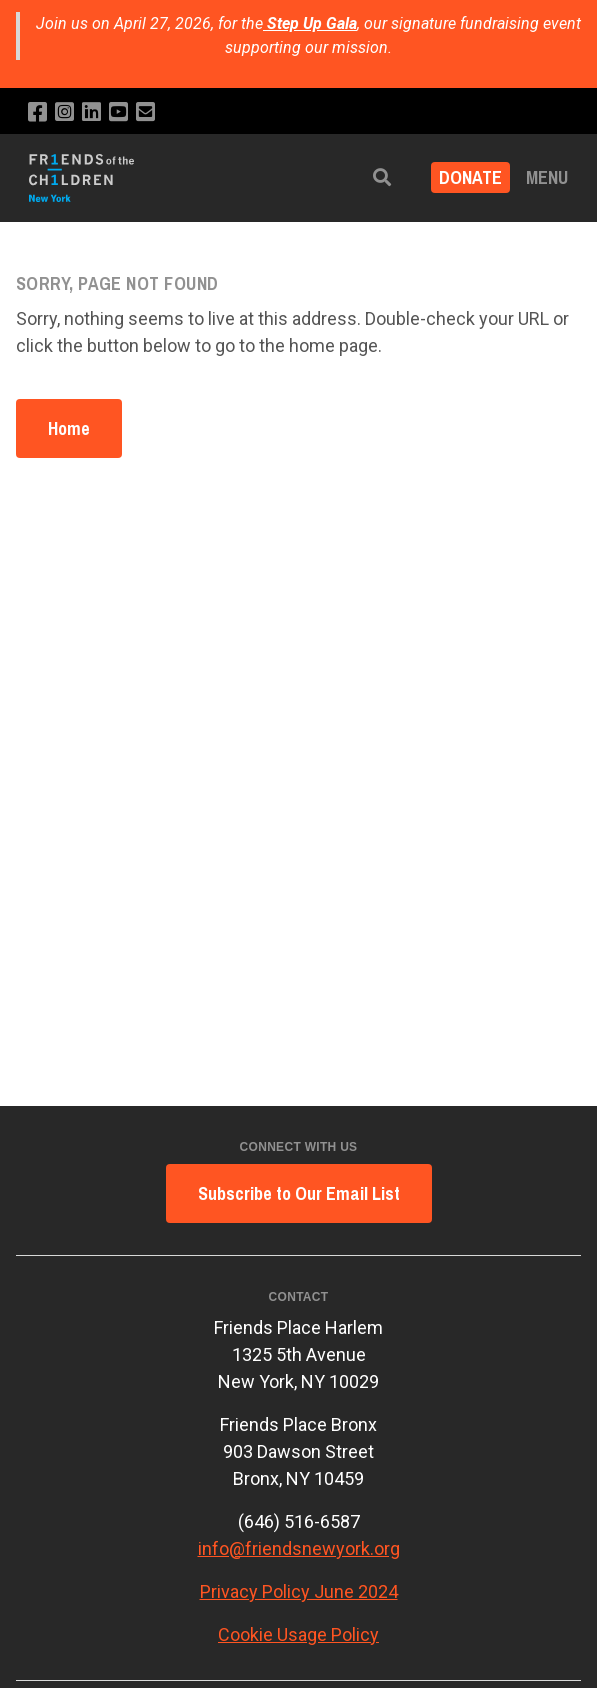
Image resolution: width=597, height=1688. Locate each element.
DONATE (470, 177)
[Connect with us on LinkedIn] (91, 112)
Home (69, 428)
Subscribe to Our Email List (299, 1193)
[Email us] (145, 112)
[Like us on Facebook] (37, 112)
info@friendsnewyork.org (299, 1548)
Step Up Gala (312, 23)
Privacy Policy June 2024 (299, 1591)
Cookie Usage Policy (298, 1634)
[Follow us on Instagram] (64, 112)
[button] (382, 177)
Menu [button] (547, 177)
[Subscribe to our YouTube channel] (118, 112)
